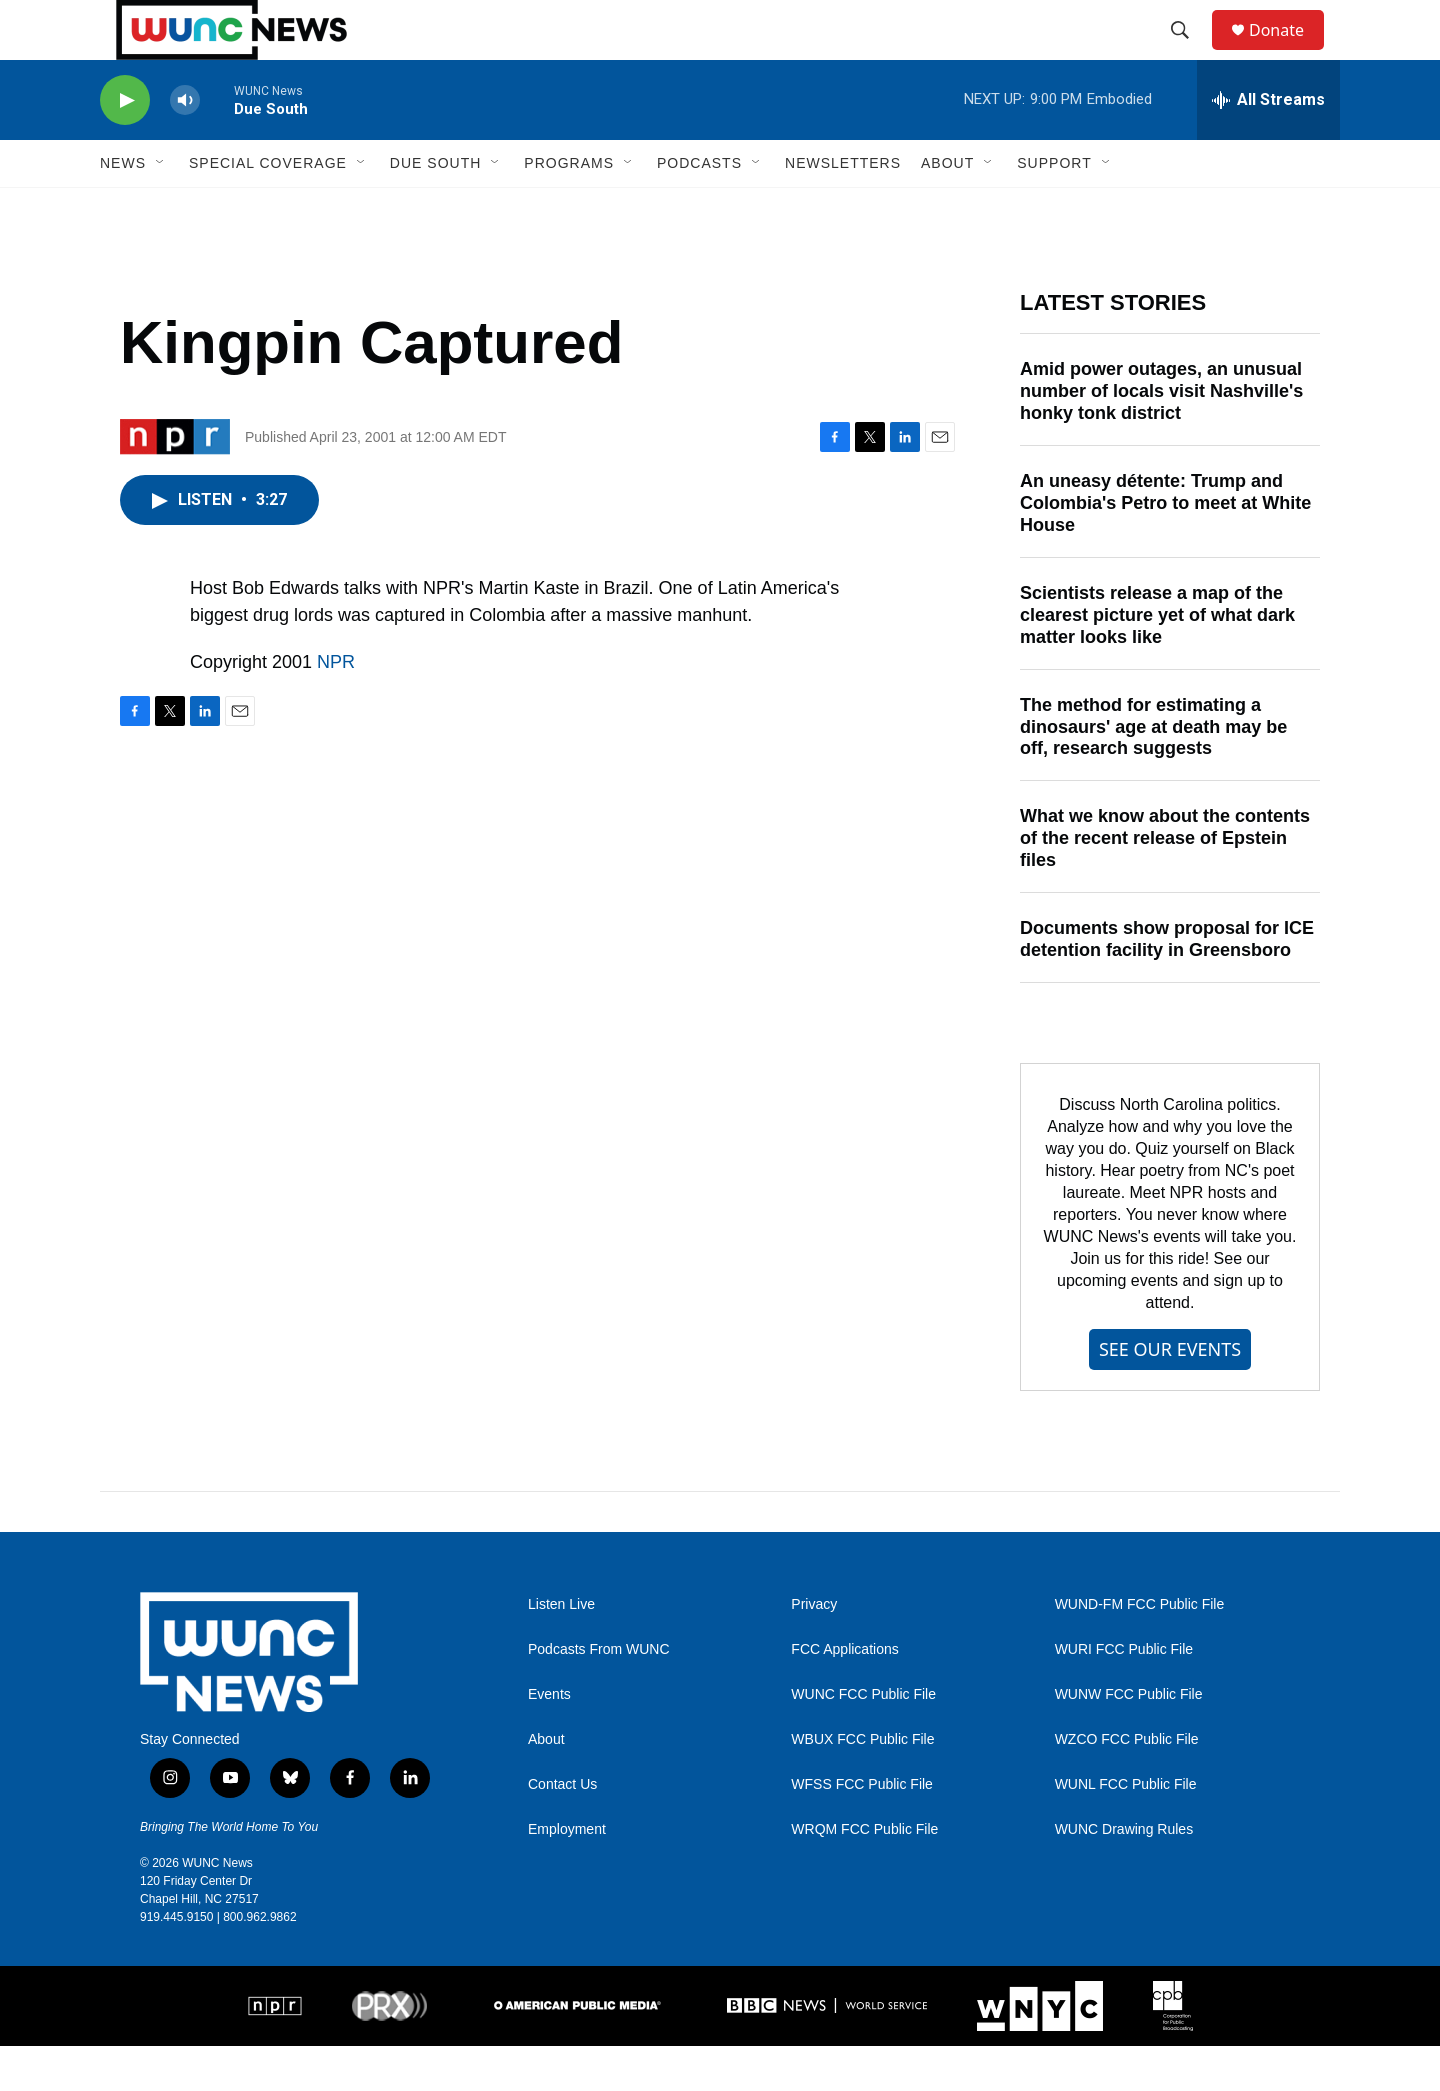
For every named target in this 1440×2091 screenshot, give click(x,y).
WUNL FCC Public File (1126, 1829)
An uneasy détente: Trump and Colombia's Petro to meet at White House (1165, 548)
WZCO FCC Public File (1127, 1784)
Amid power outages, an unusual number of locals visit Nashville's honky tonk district (1161, 436)
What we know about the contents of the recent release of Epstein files (1165, 883)
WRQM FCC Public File (864, 1874)
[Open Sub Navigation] (161, 208)
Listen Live (561, 1649)
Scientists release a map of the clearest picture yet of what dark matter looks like (1157, 660)
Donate (1289, 52)
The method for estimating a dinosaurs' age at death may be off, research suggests (1153, 772)
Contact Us (562, 1829)
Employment (567, 1874)
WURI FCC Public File (1124, 1694)
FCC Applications (844, 1694)
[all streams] (1268, 145)
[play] (125, 145)
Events (549, 1739)
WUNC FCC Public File (863, 1739)
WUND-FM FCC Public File (1140, 1649)
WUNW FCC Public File (1129, 1739)
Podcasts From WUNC (599, 1694)
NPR (336, 707)
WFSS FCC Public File (862, 1829)
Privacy (814, 1649)
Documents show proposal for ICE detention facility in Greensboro (1167, 984)
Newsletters (843, 208)
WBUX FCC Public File (862, 1784)
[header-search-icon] (1189, 53)
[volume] (185, 145)
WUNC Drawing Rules (1124, 1874)
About (546, 1784)
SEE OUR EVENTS (1170, 1394)
